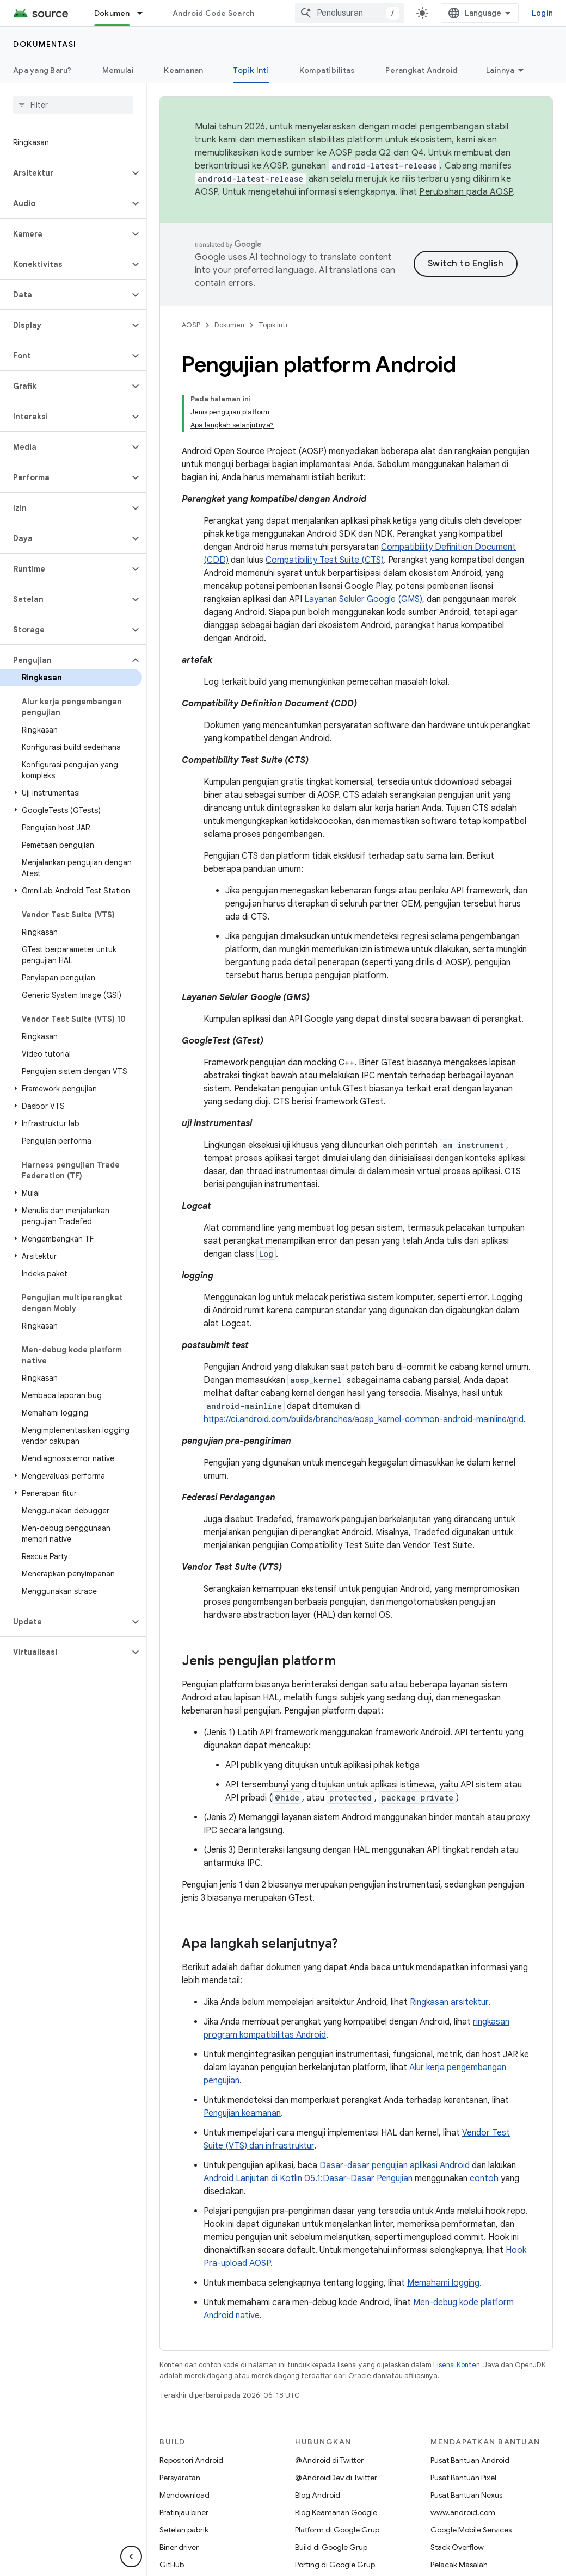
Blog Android (317, 2495)
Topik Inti (273, 325)
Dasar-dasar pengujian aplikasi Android (394, 2165)
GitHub (171, 2564)
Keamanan (183, 70)
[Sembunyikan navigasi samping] (131, 2556)
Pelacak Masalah (459, 2564)
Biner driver (179, 2547)
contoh (484, 2178)
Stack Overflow (457, 2547)
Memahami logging (443, 2282)
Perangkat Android (421, 70)
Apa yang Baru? (42, 70)
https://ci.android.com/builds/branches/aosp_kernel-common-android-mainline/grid (364, 1419)
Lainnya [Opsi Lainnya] (500, 70)
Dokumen (229, 325)
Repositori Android (191, 2460)
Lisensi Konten (456, 2364)
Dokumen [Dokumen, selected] (112, 13)
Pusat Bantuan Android (469, 2460)
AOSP (191, 325)
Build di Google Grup (331, 2547)
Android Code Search (214, 13)
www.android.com (462, 2512)
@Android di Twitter (329, 2460)
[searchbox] (73, 105)
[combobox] (349, 13)
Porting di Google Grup (335, 2564)
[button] (64, 173)
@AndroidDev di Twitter (336, 2477)
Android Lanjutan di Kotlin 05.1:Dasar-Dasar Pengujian (308, 2178)
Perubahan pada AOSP (466, 192)
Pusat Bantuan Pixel (463, 2477)
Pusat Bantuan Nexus (466, 2495)
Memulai (118, 70)
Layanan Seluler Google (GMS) (363, 599)
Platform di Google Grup (337, 2530)
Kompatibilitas (327, 70)
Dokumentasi (45, 44)
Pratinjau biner (183, 2512)
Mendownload (184, 2495)
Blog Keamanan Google (336, 2512)
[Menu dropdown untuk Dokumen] (144, 13)
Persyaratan (179, 2477)
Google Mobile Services (471, 2530)
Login (542, 13)
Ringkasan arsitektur (449, 2002)
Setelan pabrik (183, 2530)
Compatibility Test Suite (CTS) (325, 560)
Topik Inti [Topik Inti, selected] (251, 70)
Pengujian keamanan (242, 2113)
